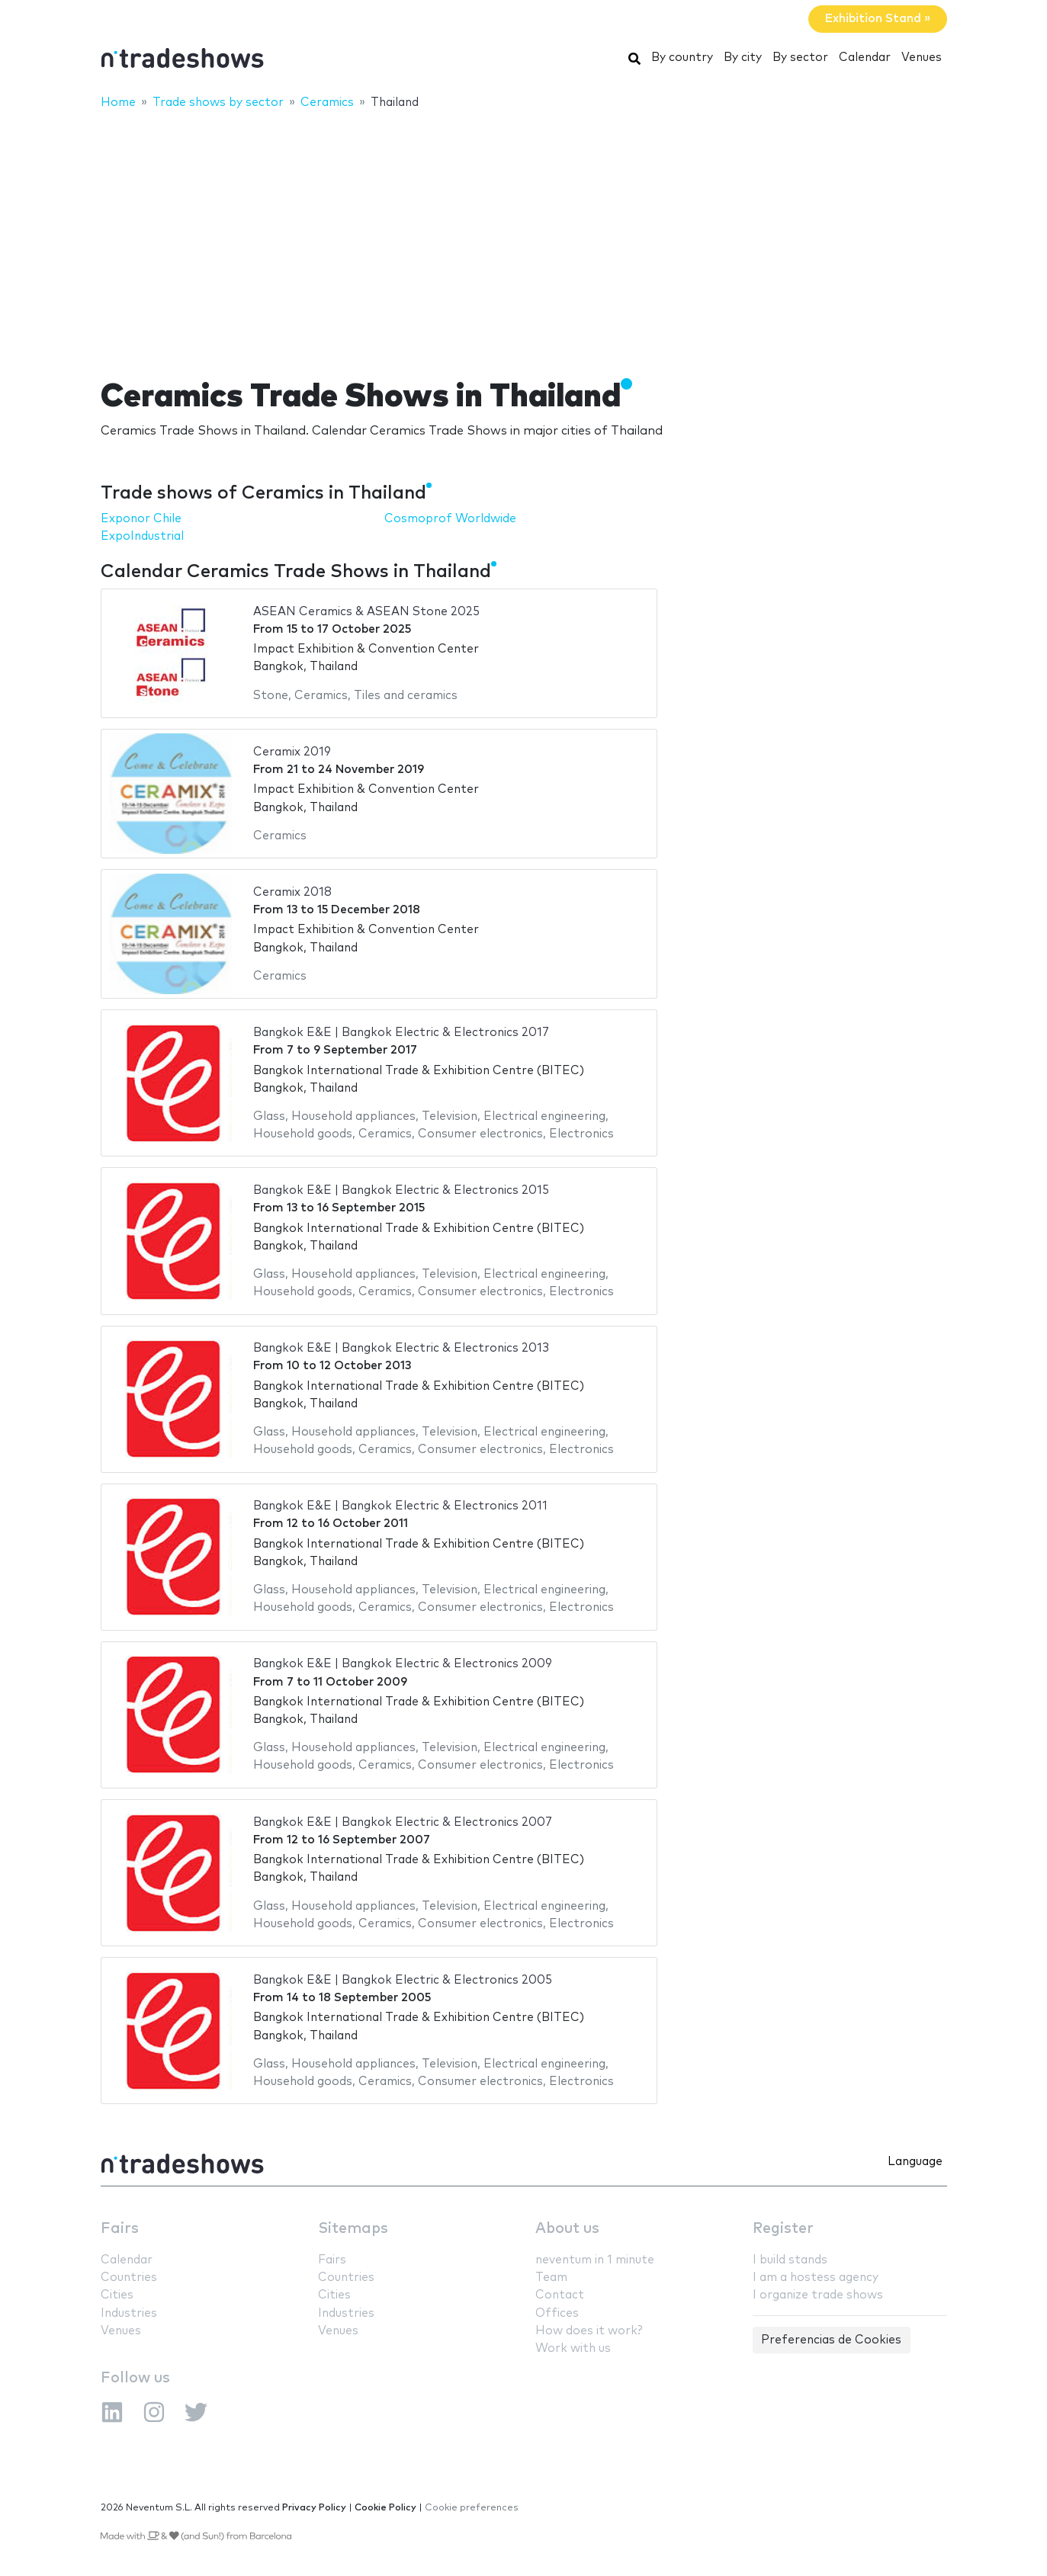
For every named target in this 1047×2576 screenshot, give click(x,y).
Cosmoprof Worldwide (450, 519)
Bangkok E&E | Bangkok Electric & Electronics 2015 (401, 1190)
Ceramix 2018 (292, 892)
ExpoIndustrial (142, 536)
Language (915, 2161)
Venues (921, 57)
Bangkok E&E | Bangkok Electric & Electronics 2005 (402, 1980)
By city (743, 57)
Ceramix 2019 (292, 752)
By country (682, 57)
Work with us (573, 2348)
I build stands (790, 2260)
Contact (559, 2295)
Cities (117, 2295)
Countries (129, 2277)
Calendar (865, 57)
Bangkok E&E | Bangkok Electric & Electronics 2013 (401, 1348)
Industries (129, 2313)
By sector (800, 57)
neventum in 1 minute (594, 2260)
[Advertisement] (523, 234)
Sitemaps (353, 2229)
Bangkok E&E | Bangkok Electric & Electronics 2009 (402, 1664)
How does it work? (588, 2331)
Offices (557, 2313)
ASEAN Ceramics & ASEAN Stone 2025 (366, 612)
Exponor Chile (141, 519)
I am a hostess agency (815, 2277)
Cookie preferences (472, 2508)
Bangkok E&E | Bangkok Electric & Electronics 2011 (400, 1506)
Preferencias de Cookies (831, 2340)
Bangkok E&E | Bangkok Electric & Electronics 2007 (402, 1822)
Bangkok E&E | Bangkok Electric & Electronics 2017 (401, 1032)
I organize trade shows (818, 2295)
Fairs (120, 2229)
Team (551, 2277)
